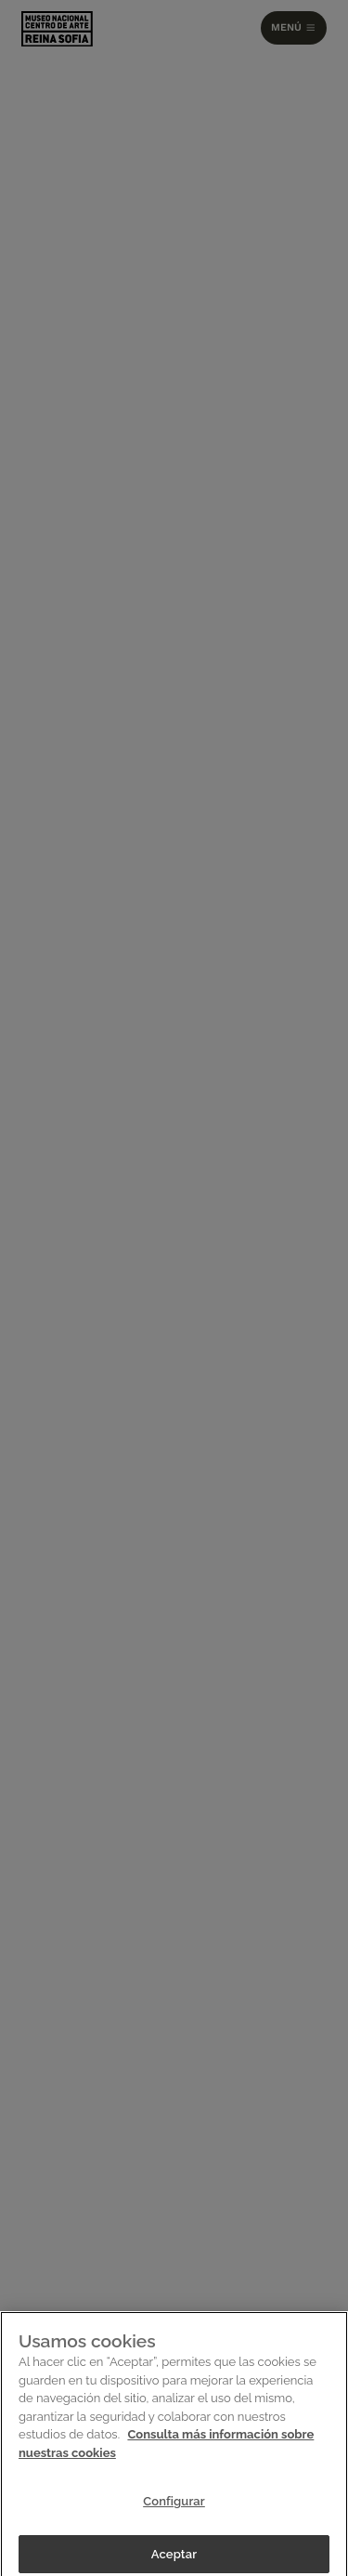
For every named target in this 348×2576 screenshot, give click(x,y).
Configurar (174, 2506)
